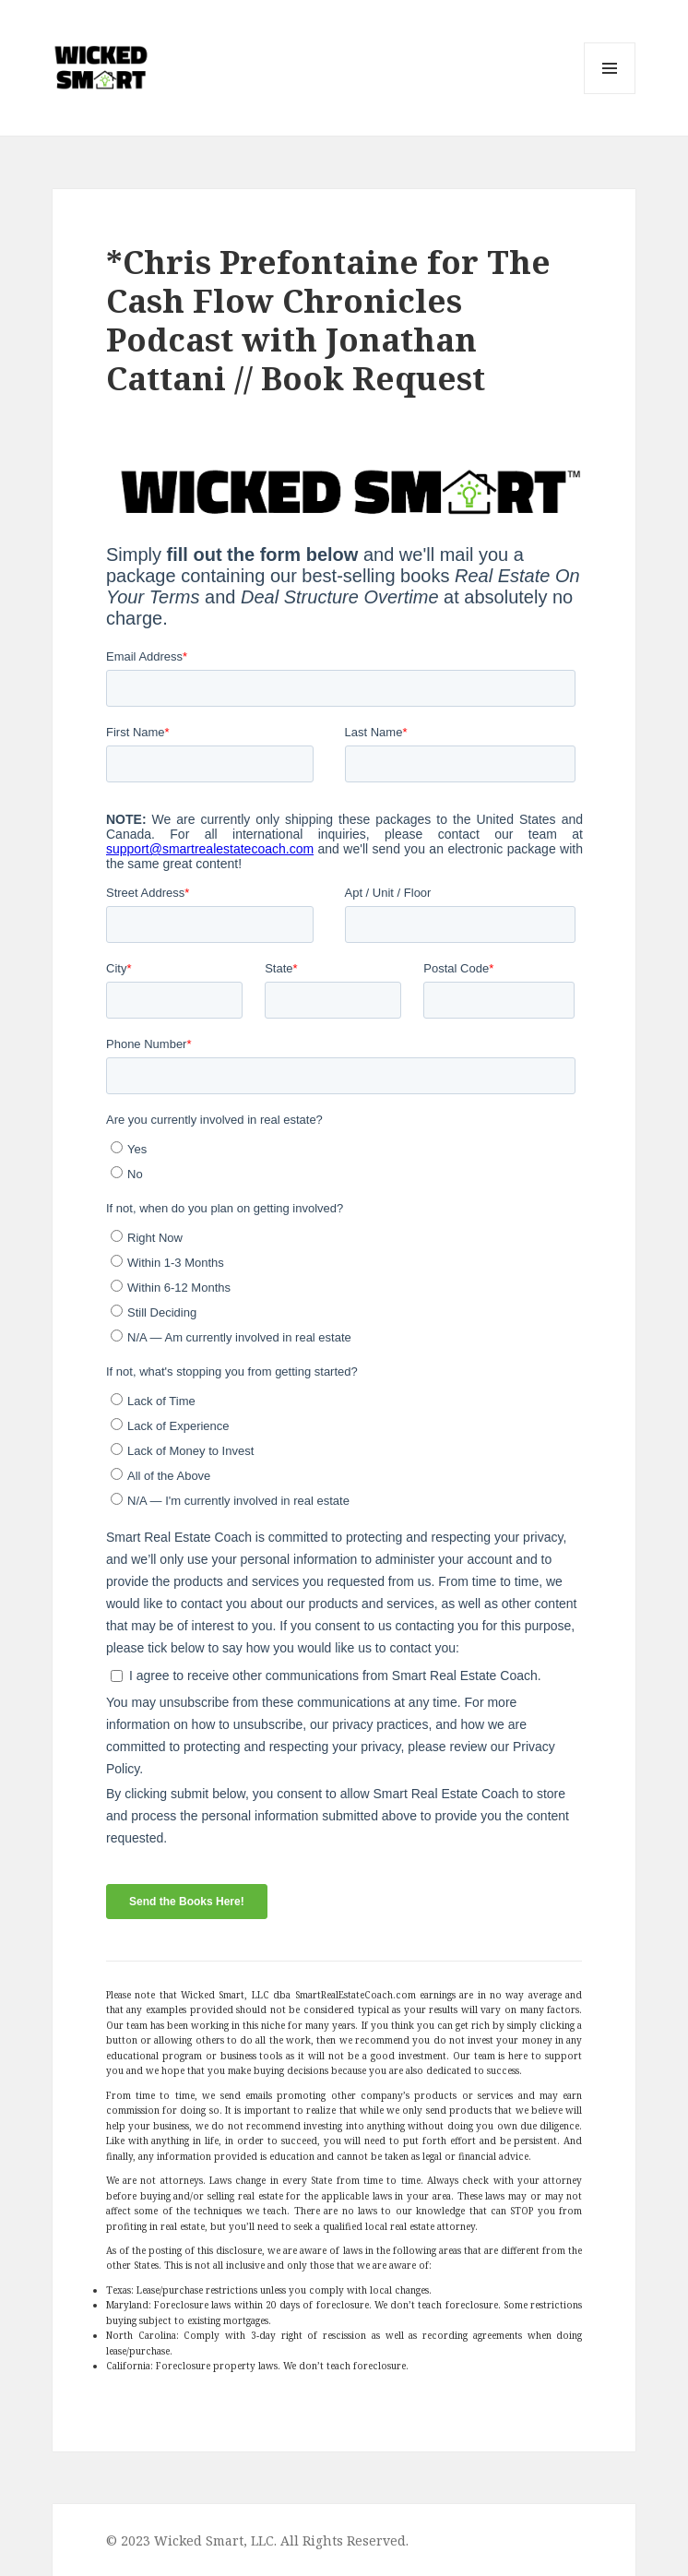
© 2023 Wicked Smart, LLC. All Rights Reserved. (257, 2540)
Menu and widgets (610, 93)
